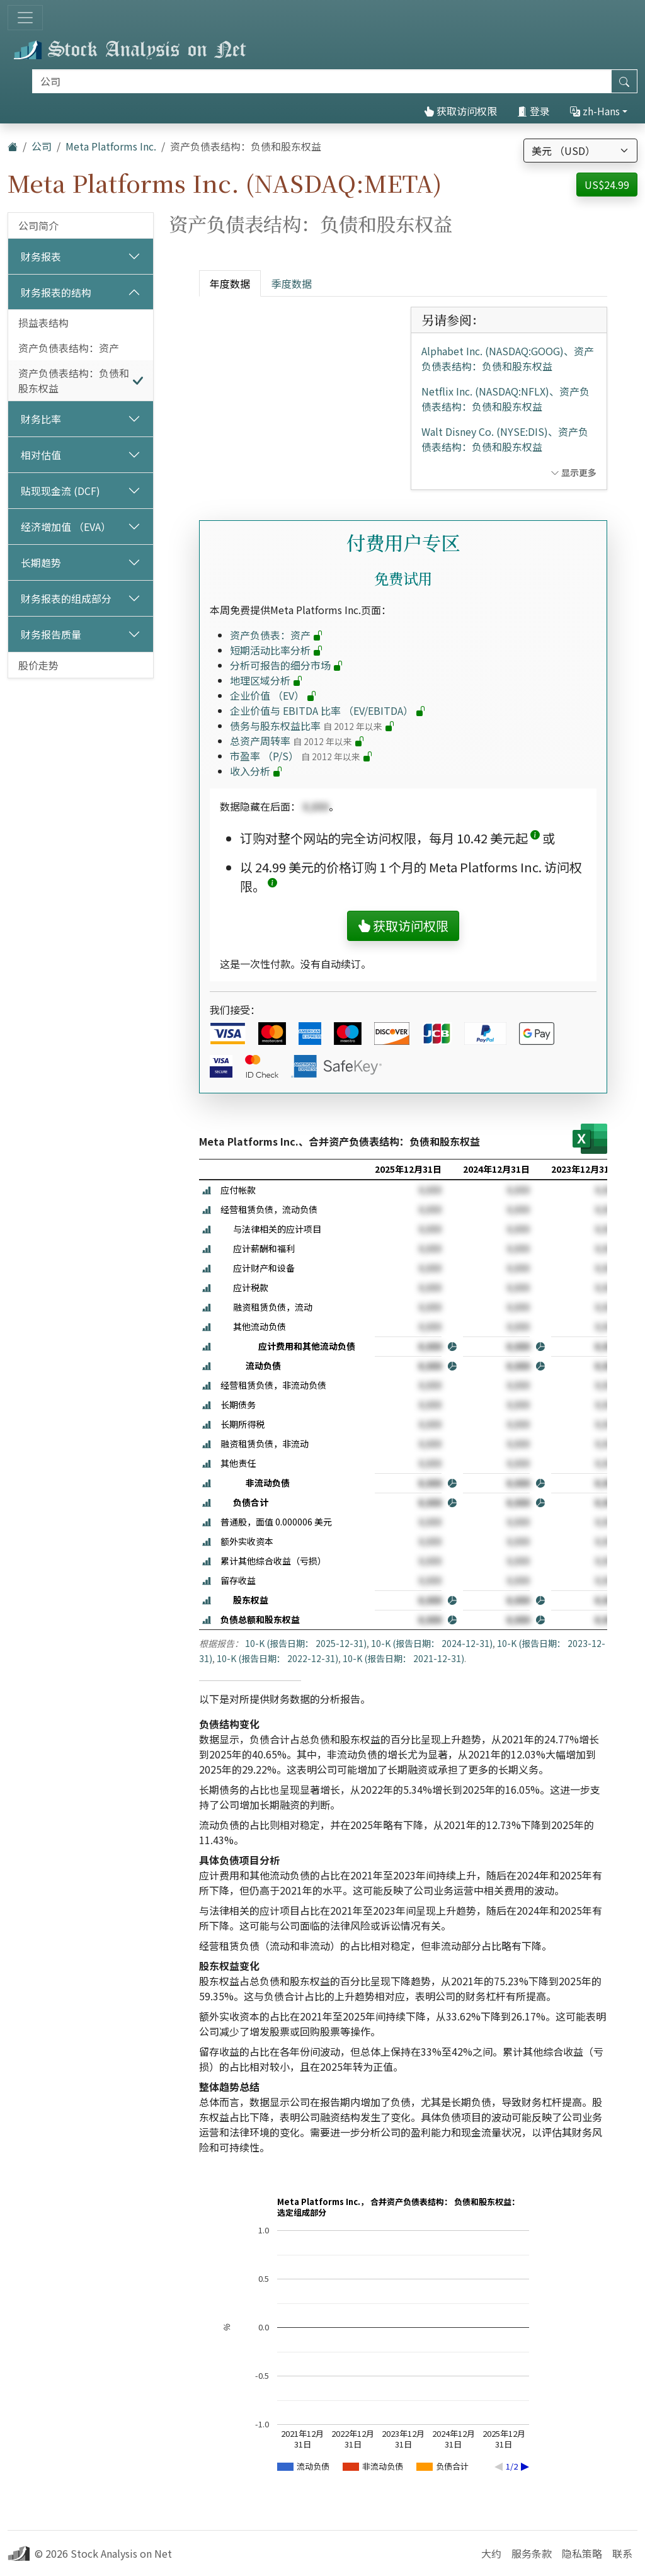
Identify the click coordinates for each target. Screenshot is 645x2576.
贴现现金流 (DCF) (60, 490)
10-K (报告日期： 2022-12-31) (277, 1658)
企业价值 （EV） (273, 695)
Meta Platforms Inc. (111, 146)
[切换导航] (25, 17)
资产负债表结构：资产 (68, 347)
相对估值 (41, 454)
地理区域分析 (266, 680)
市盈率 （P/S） (301, 755)
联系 (622, 2553)
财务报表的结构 (56, 292)
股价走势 (38, 665)
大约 (491, 2553)
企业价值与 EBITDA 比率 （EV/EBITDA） (328, 710)
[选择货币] (580, 150)
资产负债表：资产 (276, 634)
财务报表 (41, 256)
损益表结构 (43, 322)
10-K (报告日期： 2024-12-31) (432, 1643)
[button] (535, 838)
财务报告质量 (51, 634)
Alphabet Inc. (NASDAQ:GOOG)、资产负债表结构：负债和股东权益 (507, 358)
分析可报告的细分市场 (286, 665)
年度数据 (230, 283)
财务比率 (41, 418)
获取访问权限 (460, 110)
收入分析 (256, 770)
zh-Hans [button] (595, 110)
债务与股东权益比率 (312, 725)
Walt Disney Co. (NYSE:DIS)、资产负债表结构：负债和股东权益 (504, 439)
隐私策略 (582, 2553)
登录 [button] (533, 110)
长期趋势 (41, 562)
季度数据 (291, 283)
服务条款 (531, 2553)
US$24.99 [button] (607, 184)
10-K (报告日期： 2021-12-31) (403, 1658)
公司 (41, 146)
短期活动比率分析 (276, 650)
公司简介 (38, 225)
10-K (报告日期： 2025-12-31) (306, 1643)
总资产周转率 (297, 740)
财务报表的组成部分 (66, 598)
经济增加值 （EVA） (66, 526)
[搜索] (322, 81)
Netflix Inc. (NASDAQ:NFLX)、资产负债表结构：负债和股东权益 (505, 399)
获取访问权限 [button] (403, 925)
